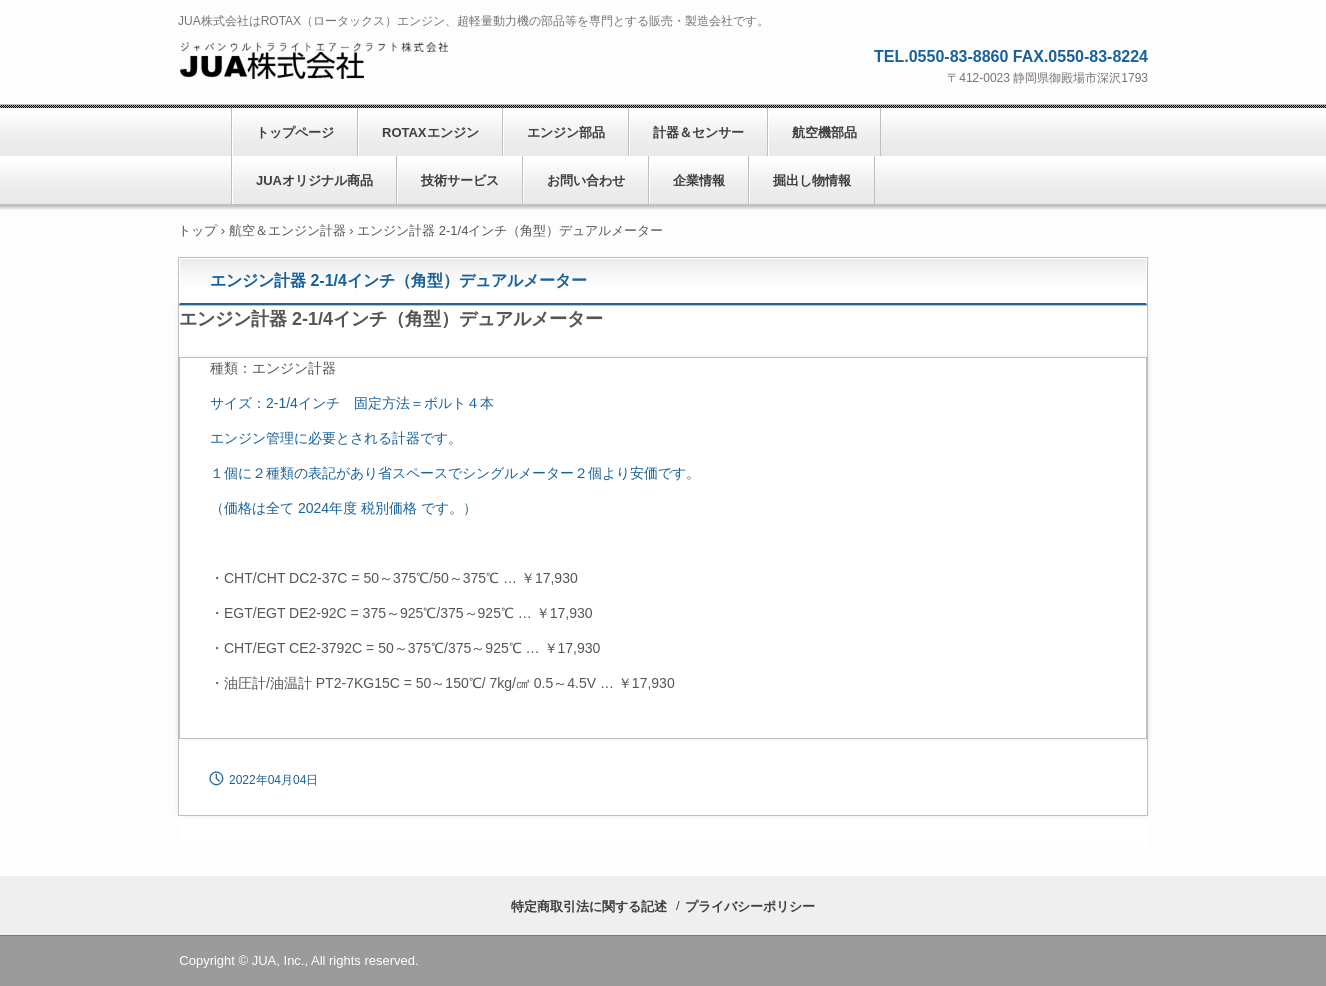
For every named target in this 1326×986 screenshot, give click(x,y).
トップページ (295, 132)
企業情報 (699, 180)
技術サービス (460, 180)
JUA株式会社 (313, 61)
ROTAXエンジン (430, 132)
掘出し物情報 (812, 180)
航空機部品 (824, 132)
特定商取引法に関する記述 (589, 906)
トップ (197, 230)
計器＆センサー (698, 132)
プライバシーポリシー (750, 906)
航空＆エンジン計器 (287, 230)
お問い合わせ (586, 180)
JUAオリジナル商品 (314, 180)
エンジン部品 (566, 132)
